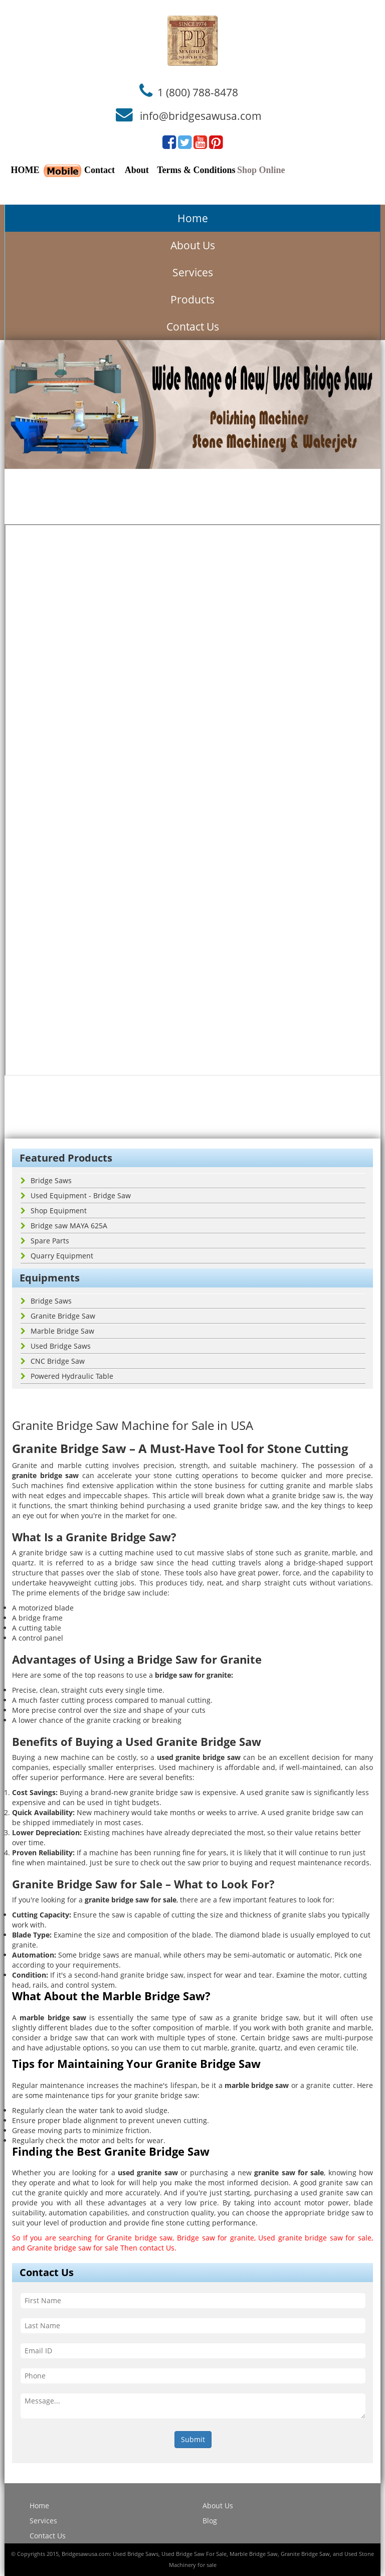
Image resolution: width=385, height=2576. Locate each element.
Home (192, 218)
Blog (210, 2520)
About (137, 170)
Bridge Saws (46, 1180)
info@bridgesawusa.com (201, 116)
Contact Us (192, 326)
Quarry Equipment (57, 1255)
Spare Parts (45, 1240)
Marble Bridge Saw (57, 1331)
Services (192, 272)
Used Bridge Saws (56, 1346)
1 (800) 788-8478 (197, 92)
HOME (25, 170)
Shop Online (261, 170)
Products (192, 299)
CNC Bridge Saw (53, 1361)
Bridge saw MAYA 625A (64, 1225)
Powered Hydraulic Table (67, 1376)
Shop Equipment (54, 1210)
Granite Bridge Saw (58, 1316)
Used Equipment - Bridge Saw (76, 1195)
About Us (192, 245)
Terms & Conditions (196, 170)
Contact (99, 170)
